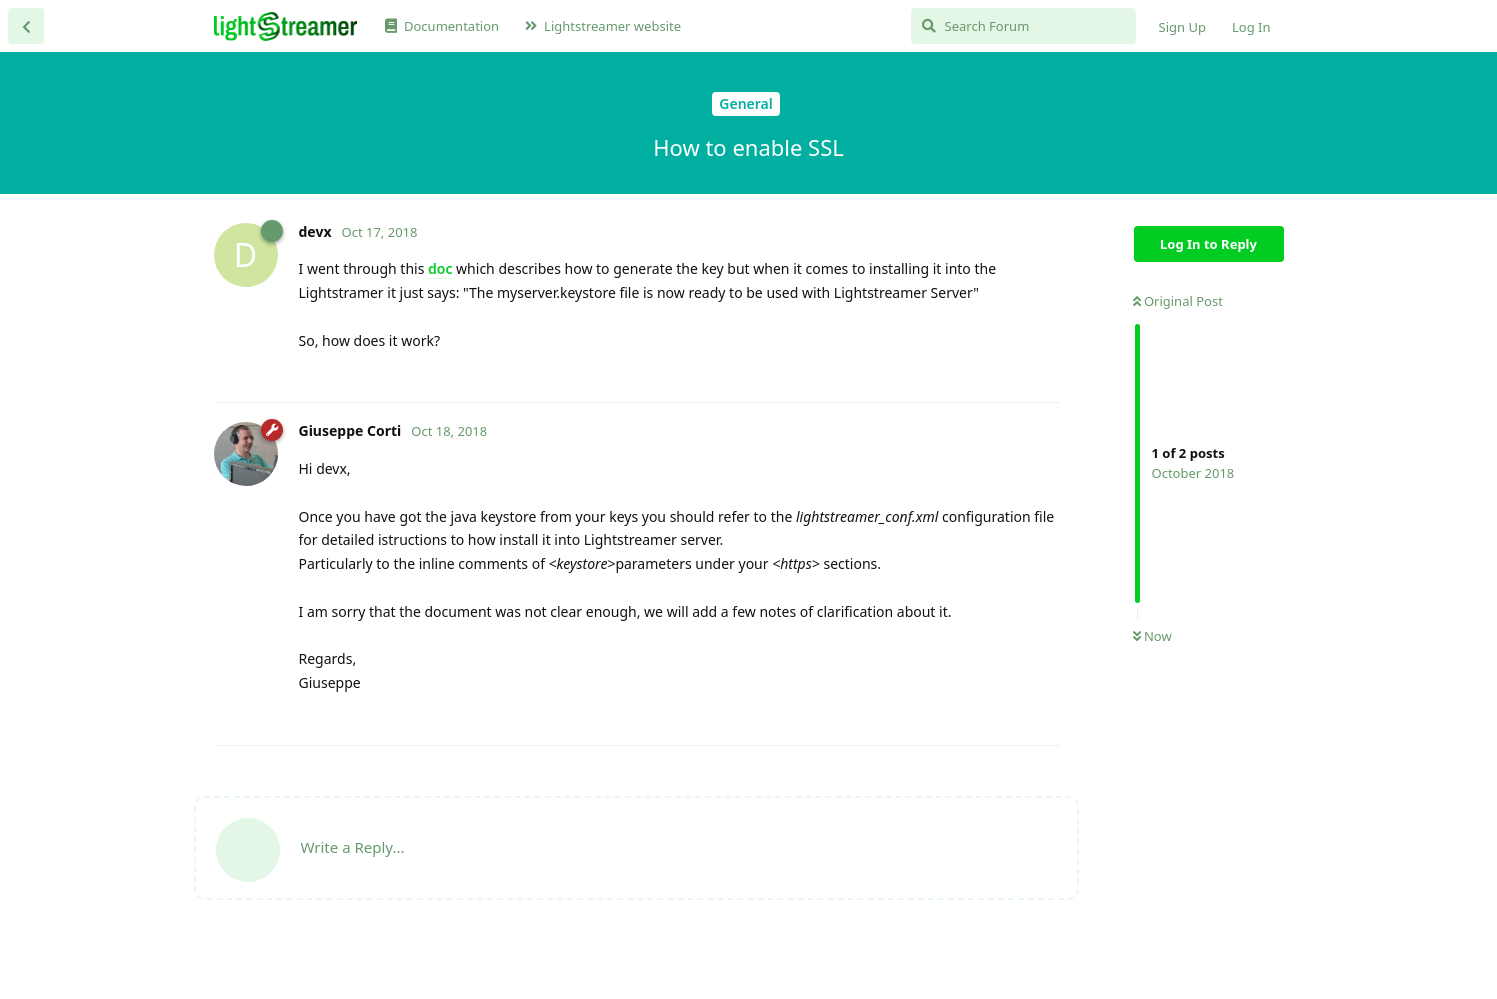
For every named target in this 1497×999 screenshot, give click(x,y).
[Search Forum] (1023, 26)
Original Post (1178, 301)
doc (442, 268)
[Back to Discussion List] (26, 26)
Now (1152, 636)
